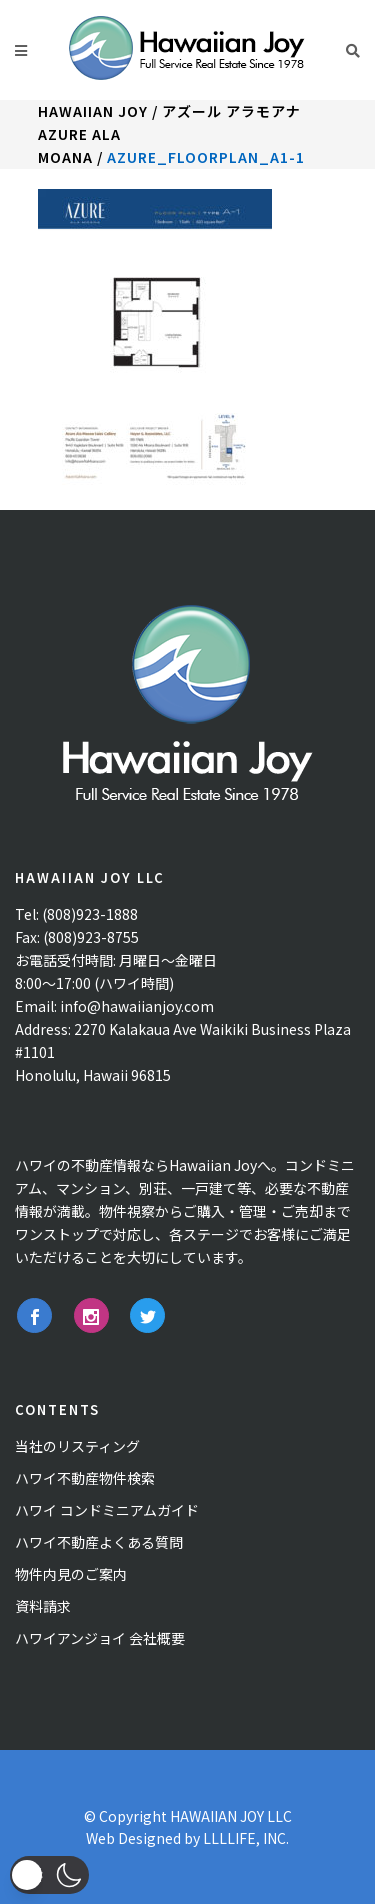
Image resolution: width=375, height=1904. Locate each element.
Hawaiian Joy (93, 111)
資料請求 (43, 1606)
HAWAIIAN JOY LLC (231, 1816)
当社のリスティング (77, 1446)
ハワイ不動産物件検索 (85, 1478)
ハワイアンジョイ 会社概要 (100, 1638)
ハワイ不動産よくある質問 (99, 1542)
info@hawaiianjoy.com (137, 1006)
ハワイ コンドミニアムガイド (107, 1510)
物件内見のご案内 (71, 1574)
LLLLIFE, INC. (246, 1838)
